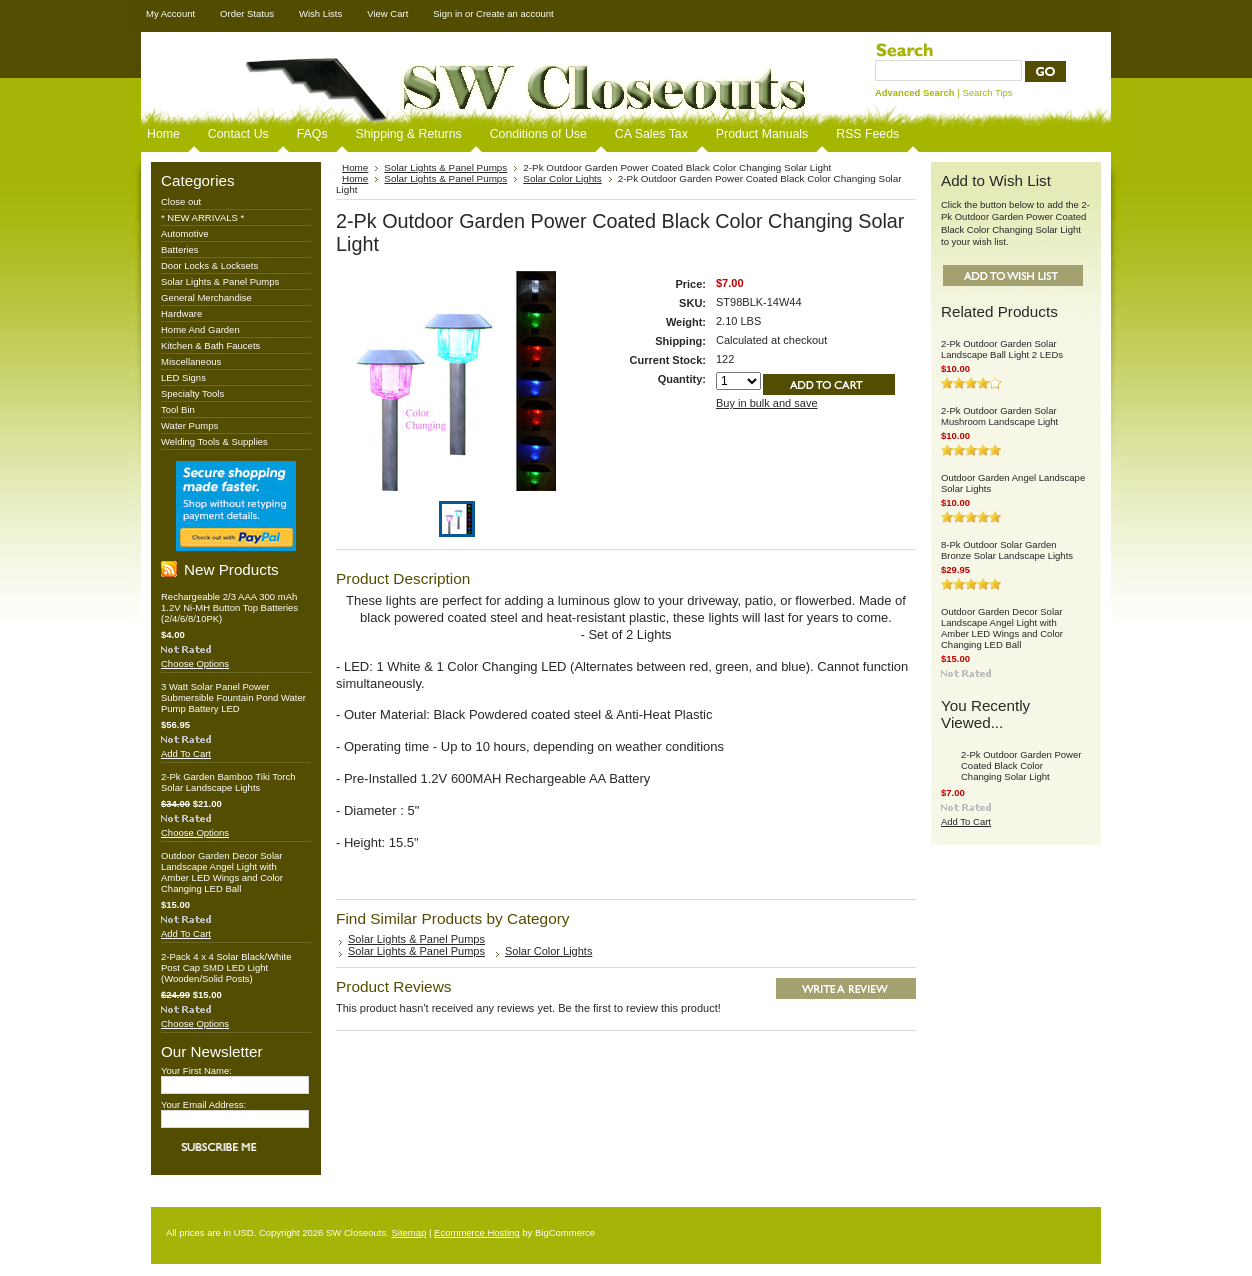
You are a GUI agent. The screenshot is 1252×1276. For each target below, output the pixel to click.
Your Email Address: (203, 1104)
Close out (181, 201)
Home (355, 167)
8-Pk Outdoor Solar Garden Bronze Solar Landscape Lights (1007, 550)
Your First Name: (196, 1070)
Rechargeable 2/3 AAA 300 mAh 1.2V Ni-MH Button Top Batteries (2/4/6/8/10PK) (229, 607)
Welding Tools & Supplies (214, 441)
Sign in (447, 13)
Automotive (185, 233)
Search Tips (987, 92)
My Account (170, 13)
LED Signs (183, 377)
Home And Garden (200, 329)
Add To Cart (186, 753)
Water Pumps (189, 425)
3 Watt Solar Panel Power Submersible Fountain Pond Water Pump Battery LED (233, 697)
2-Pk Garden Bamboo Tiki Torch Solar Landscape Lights (228, 782)
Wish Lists (320, 13)
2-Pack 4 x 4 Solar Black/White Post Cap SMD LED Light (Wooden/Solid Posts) (226, 967)
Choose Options (195, 663)
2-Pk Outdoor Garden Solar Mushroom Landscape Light (999, 416)
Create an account (515, 13)
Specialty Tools (192, 393)
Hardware (181, 313)
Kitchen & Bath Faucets (210, 345)
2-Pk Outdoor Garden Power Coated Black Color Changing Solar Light (1021, 765)
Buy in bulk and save (767, 403)
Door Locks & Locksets (209, 265)
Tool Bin (178, 409)
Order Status (247, 13)
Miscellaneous (191, 361)
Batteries (180, 249)
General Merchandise (206, 297)
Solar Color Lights (562, 178)
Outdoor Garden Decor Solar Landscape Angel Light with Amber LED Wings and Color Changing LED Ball (222, 872)
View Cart (387, 13)
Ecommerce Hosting (477, 1232)
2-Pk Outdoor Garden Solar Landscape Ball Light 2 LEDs (1002, 349)
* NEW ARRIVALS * (202, 217)
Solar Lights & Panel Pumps (220, 281)
